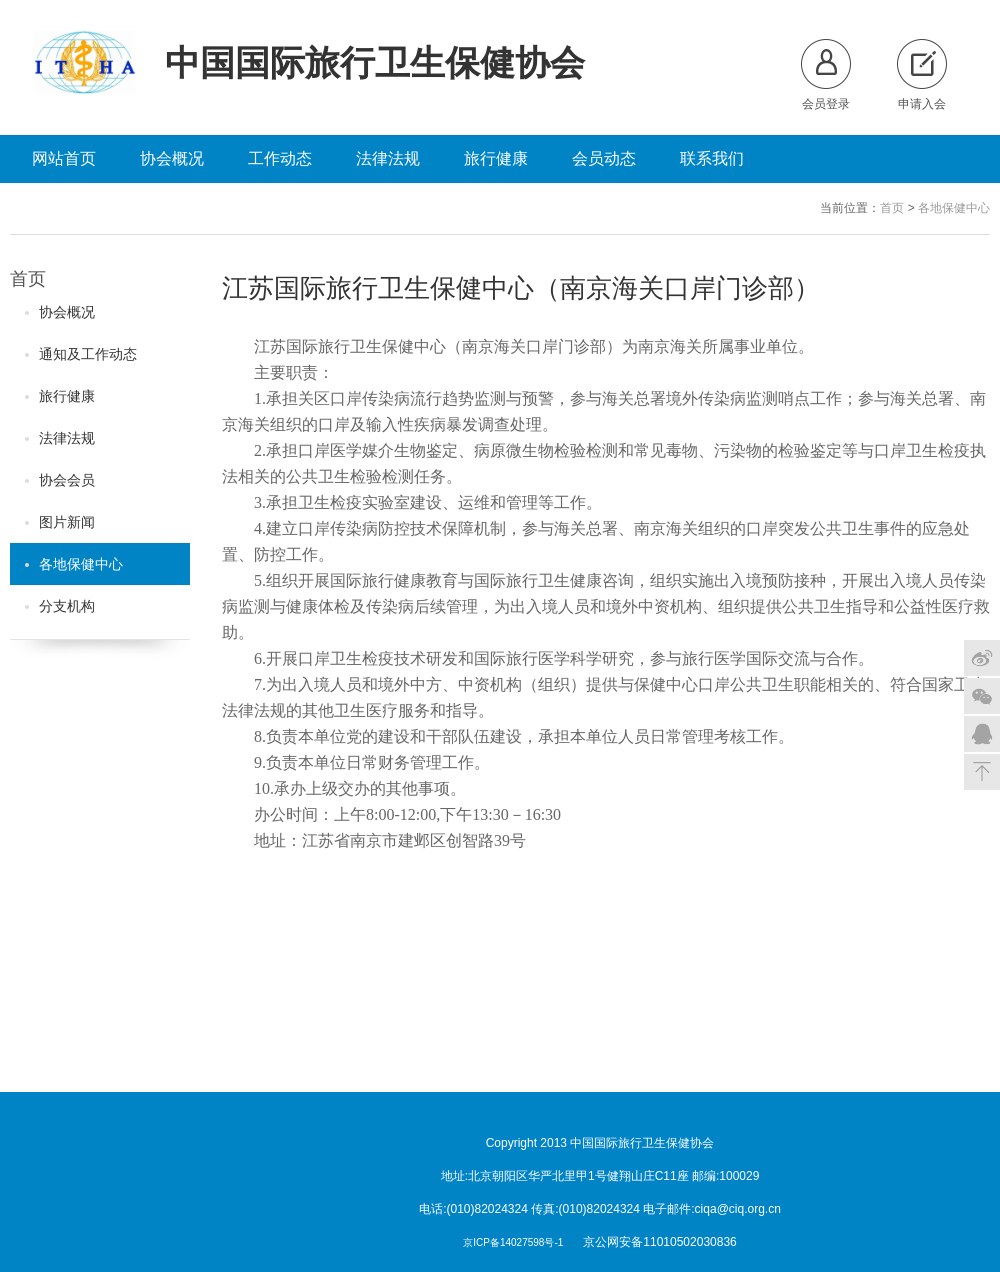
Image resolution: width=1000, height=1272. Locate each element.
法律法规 (388, 158)
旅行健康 (496, 158)
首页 (892, 208)
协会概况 (172, 158)
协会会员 (60, 480)
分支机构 (60, 606)
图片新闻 (60, 522)
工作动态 (280, 158)
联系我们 (712, 158)
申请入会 (922, 75)
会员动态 (604, 158)
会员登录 (826, 75)
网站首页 (64, 158)
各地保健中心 (954, 208)
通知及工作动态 (81, 354)
